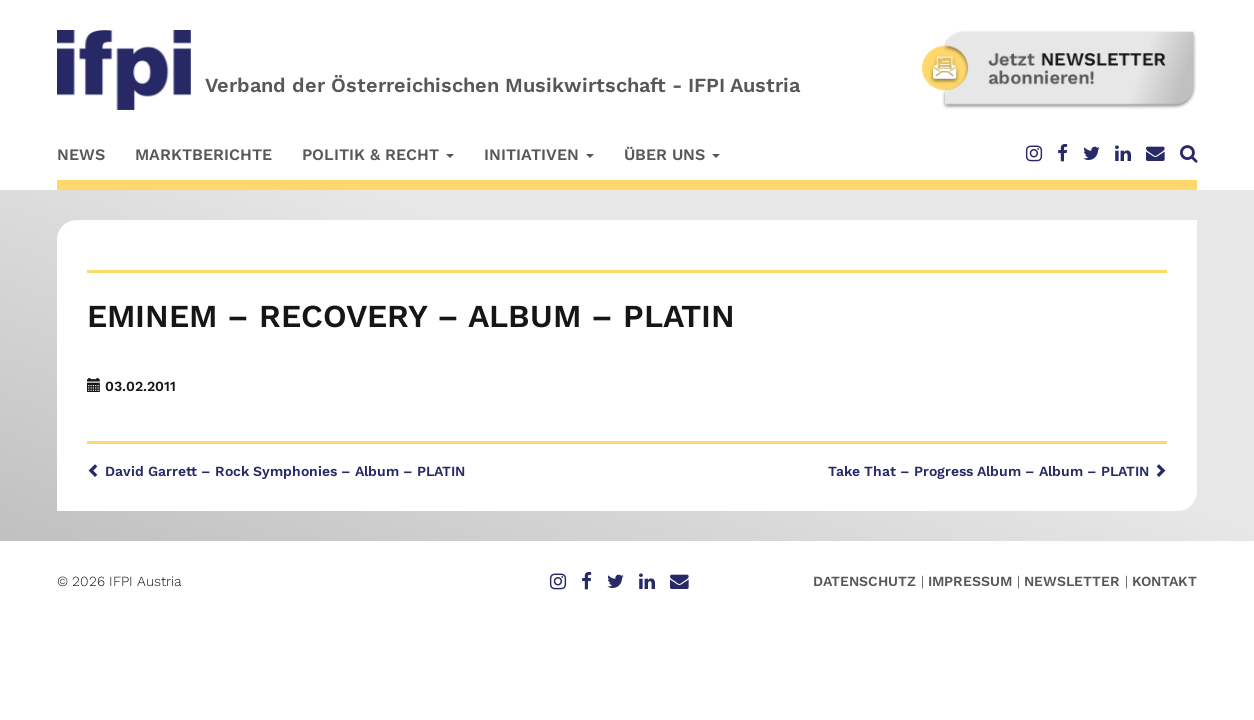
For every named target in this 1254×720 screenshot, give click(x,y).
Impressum (970, 581)
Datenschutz (864, 581)
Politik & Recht (378, 154)
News (81, 154)
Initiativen (539, 154)
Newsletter (1072, 581)
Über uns (672, 154)
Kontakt (1164, 581)
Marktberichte (203, 154)
